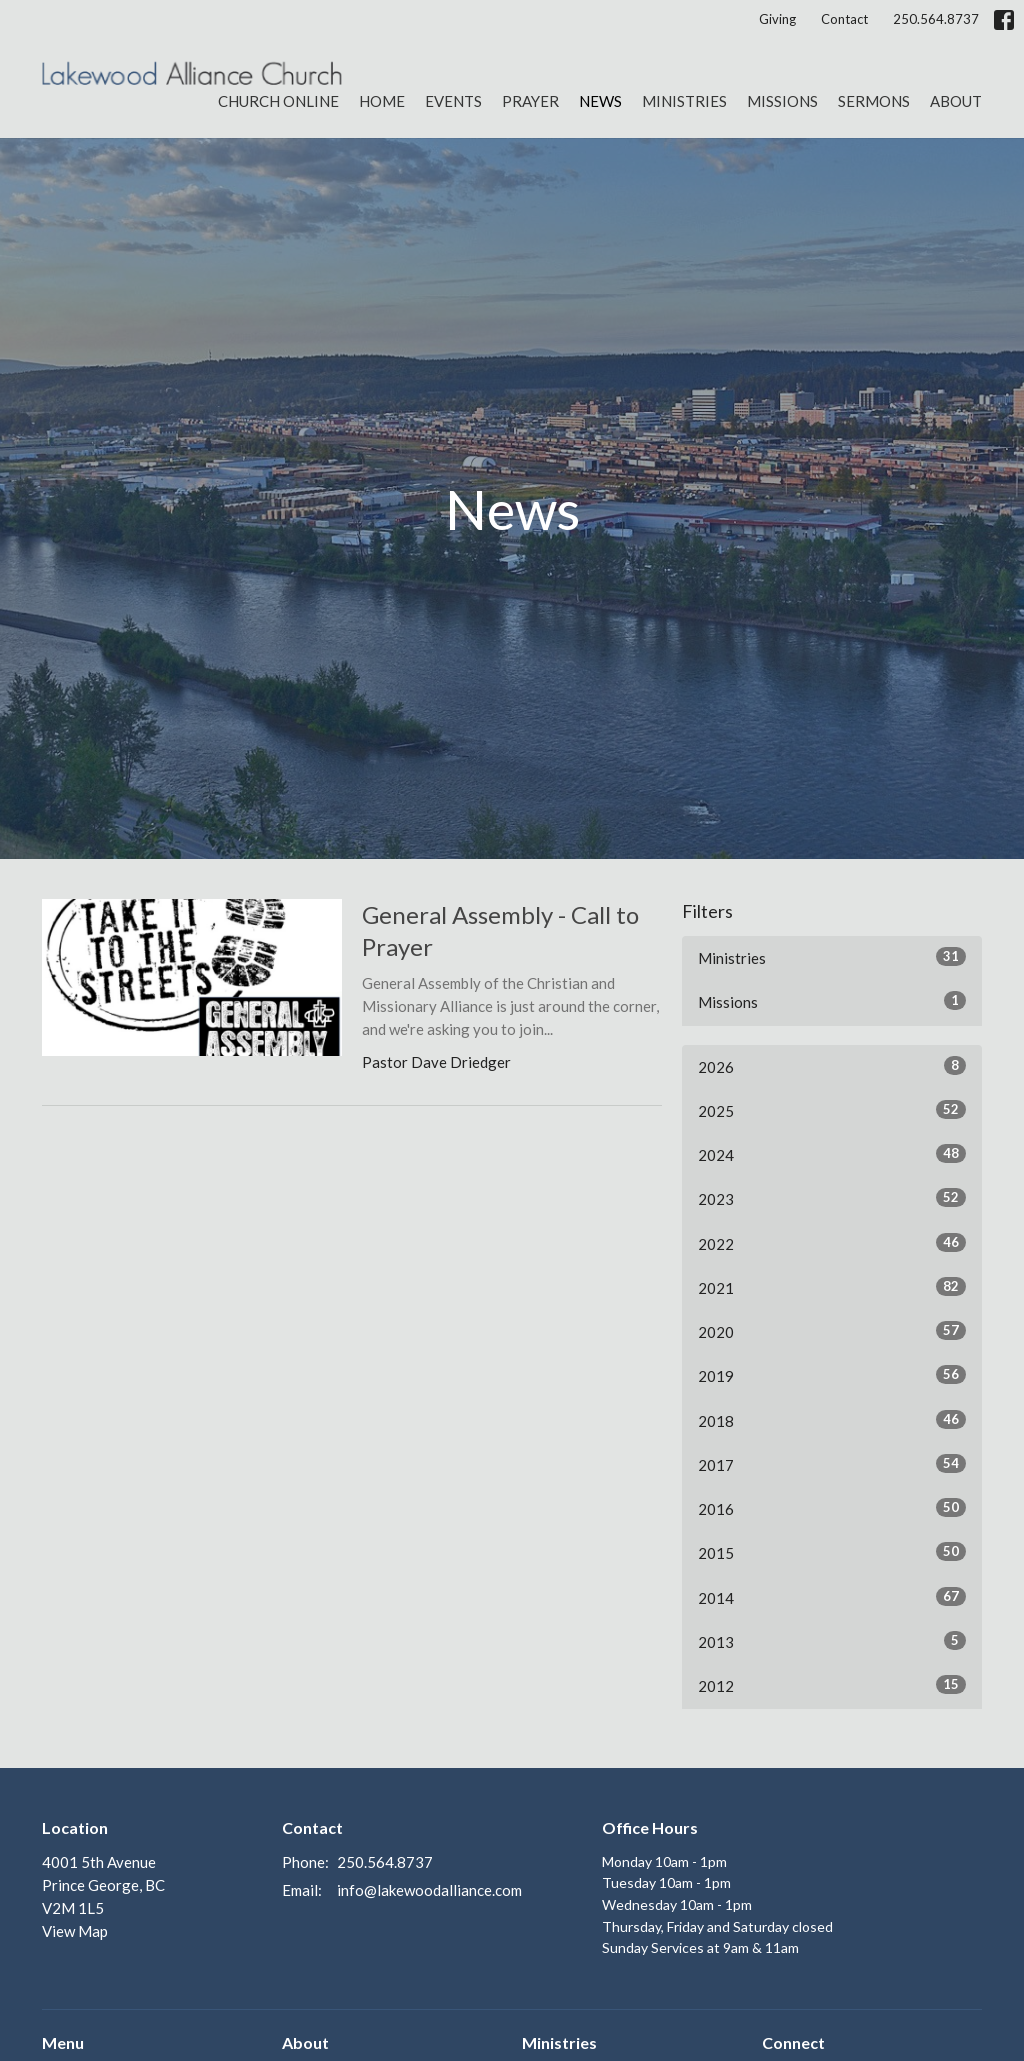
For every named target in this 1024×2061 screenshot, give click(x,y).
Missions (782, 101)
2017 (832, 1464)
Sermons (874, 101)
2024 (832, 1154)
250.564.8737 (936, 19)
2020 (832, 1331)
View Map (75, 1931)
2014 (832, 1597)
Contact (844, 19)
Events (453, 101)
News (600, 101)
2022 (832, 1243)
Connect (793, 2042)
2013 (832, 1641)
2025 (832, 1110)
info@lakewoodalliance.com (429, 1890)
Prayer (530, 101)
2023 (832, 1198)
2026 (832, 1066)
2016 (832, 1508)
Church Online (278, 101)
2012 (832, 1685)
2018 (832, 1420)
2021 (832, 1287)
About (956, 101)
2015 (832, 1552)
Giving (777, 19)
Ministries (684, 101)
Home (382, 101)
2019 (832, 1375)
